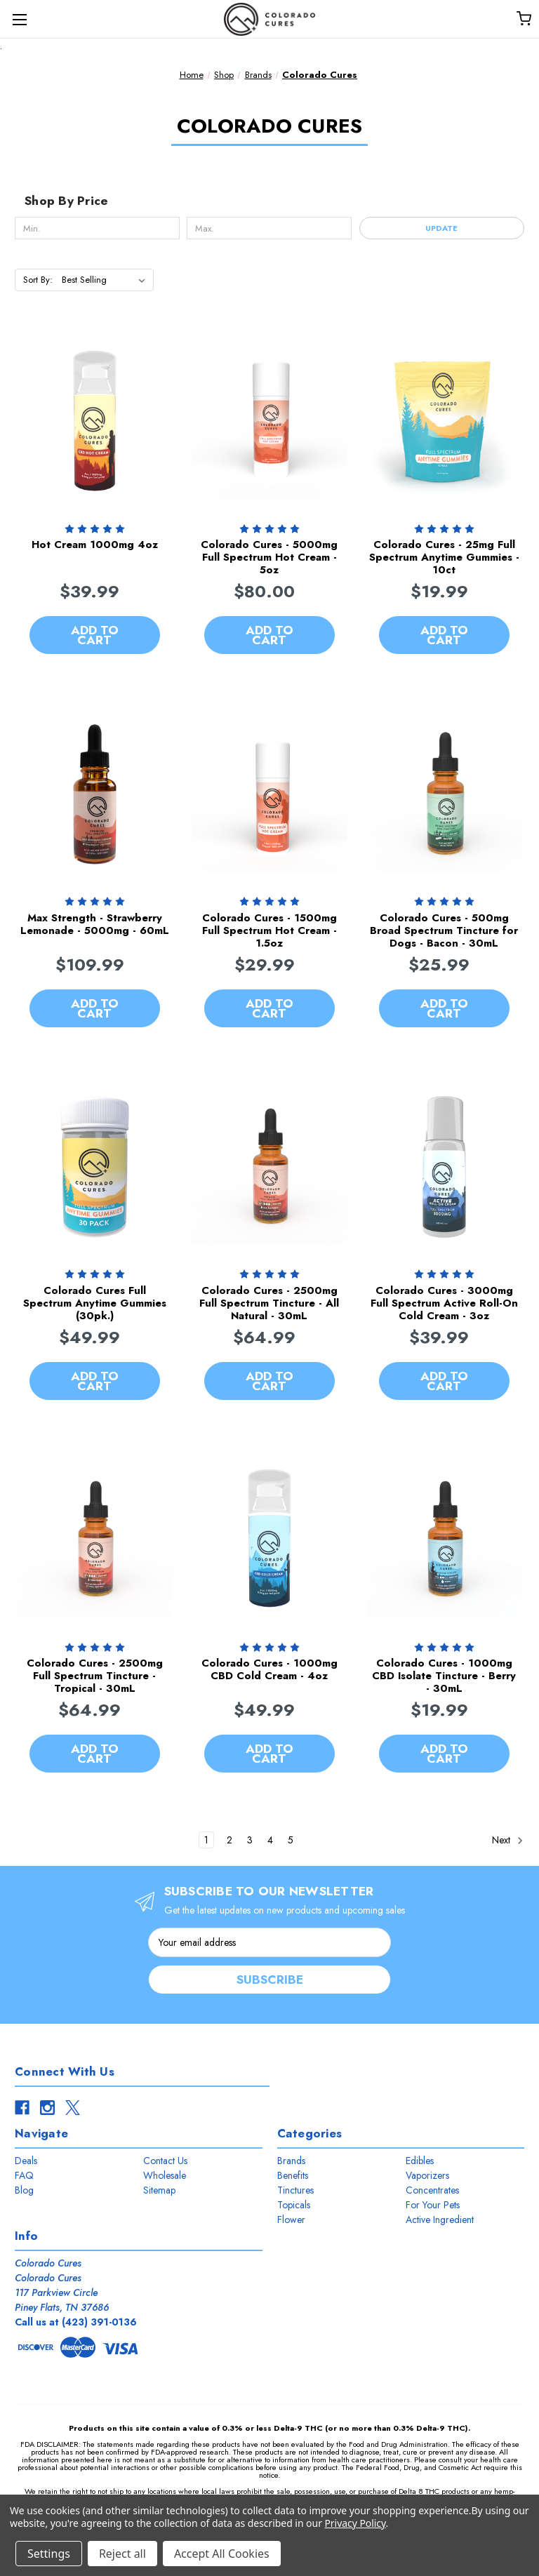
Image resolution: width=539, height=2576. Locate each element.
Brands (291, 2161)
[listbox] (106, 280)
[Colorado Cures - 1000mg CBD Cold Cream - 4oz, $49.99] (269, 1539)
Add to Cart (95, 635)
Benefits (292, 2175)
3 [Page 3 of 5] (250, 1840)
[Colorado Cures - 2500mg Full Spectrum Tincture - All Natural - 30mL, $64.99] (269, 1167)
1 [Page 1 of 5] (206, 1840)
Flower (291, 2220)
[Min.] (97, 228)
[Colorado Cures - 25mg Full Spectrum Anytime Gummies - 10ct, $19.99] (444, 421)
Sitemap (159, 2190)
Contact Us (165, 2161)
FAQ (24, 2175)
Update (441, 228)
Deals (26, 2161)
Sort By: (38, 279)
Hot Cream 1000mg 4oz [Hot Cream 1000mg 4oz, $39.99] (95, 544)
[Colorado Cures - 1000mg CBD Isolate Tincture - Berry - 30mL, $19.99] (444, 1539)
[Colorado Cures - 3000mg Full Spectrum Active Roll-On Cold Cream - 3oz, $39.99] (444, 1167)
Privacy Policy (354, 2523)
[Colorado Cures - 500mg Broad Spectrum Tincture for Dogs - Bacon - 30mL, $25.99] (444, 793)
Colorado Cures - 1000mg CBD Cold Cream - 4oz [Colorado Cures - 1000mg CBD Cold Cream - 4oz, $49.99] (269, 1669)
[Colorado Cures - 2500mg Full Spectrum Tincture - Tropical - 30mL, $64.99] (95, 1539)
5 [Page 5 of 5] (290, 1840)
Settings (48, 2553)
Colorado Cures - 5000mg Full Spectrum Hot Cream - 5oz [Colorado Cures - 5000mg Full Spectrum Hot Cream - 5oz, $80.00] (269, 557)
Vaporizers (427, 2175)
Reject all (122, 2553)
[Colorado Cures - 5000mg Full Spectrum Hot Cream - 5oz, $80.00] (269, 421)
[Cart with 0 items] (523, 18)
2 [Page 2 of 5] (229, 1840)
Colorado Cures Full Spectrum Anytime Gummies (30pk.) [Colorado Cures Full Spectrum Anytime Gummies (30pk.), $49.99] (94, 1303)
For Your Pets (433, 2205)
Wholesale (164, 2175)
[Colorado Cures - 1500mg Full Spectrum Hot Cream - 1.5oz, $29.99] (269, 793)
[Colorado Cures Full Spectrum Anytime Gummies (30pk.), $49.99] (95, 1167)
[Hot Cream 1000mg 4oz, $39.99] (95, 421)
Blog (24, 2190)
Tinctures (295, 2190)
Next (508, 1841)
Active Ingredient (440, 2220)
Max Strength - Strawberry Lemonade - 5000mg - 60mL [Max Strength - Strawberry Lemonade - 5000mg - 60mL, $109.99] (94, 924)
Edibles (420, 2161)
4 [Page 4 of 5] (270, 1840)
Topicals (293, 2205)
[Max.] (269, 228)
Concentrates (432, 2190)
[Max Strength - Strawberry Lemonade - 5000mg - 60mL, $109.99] (95, 793)
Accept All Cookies (222, 2553)
